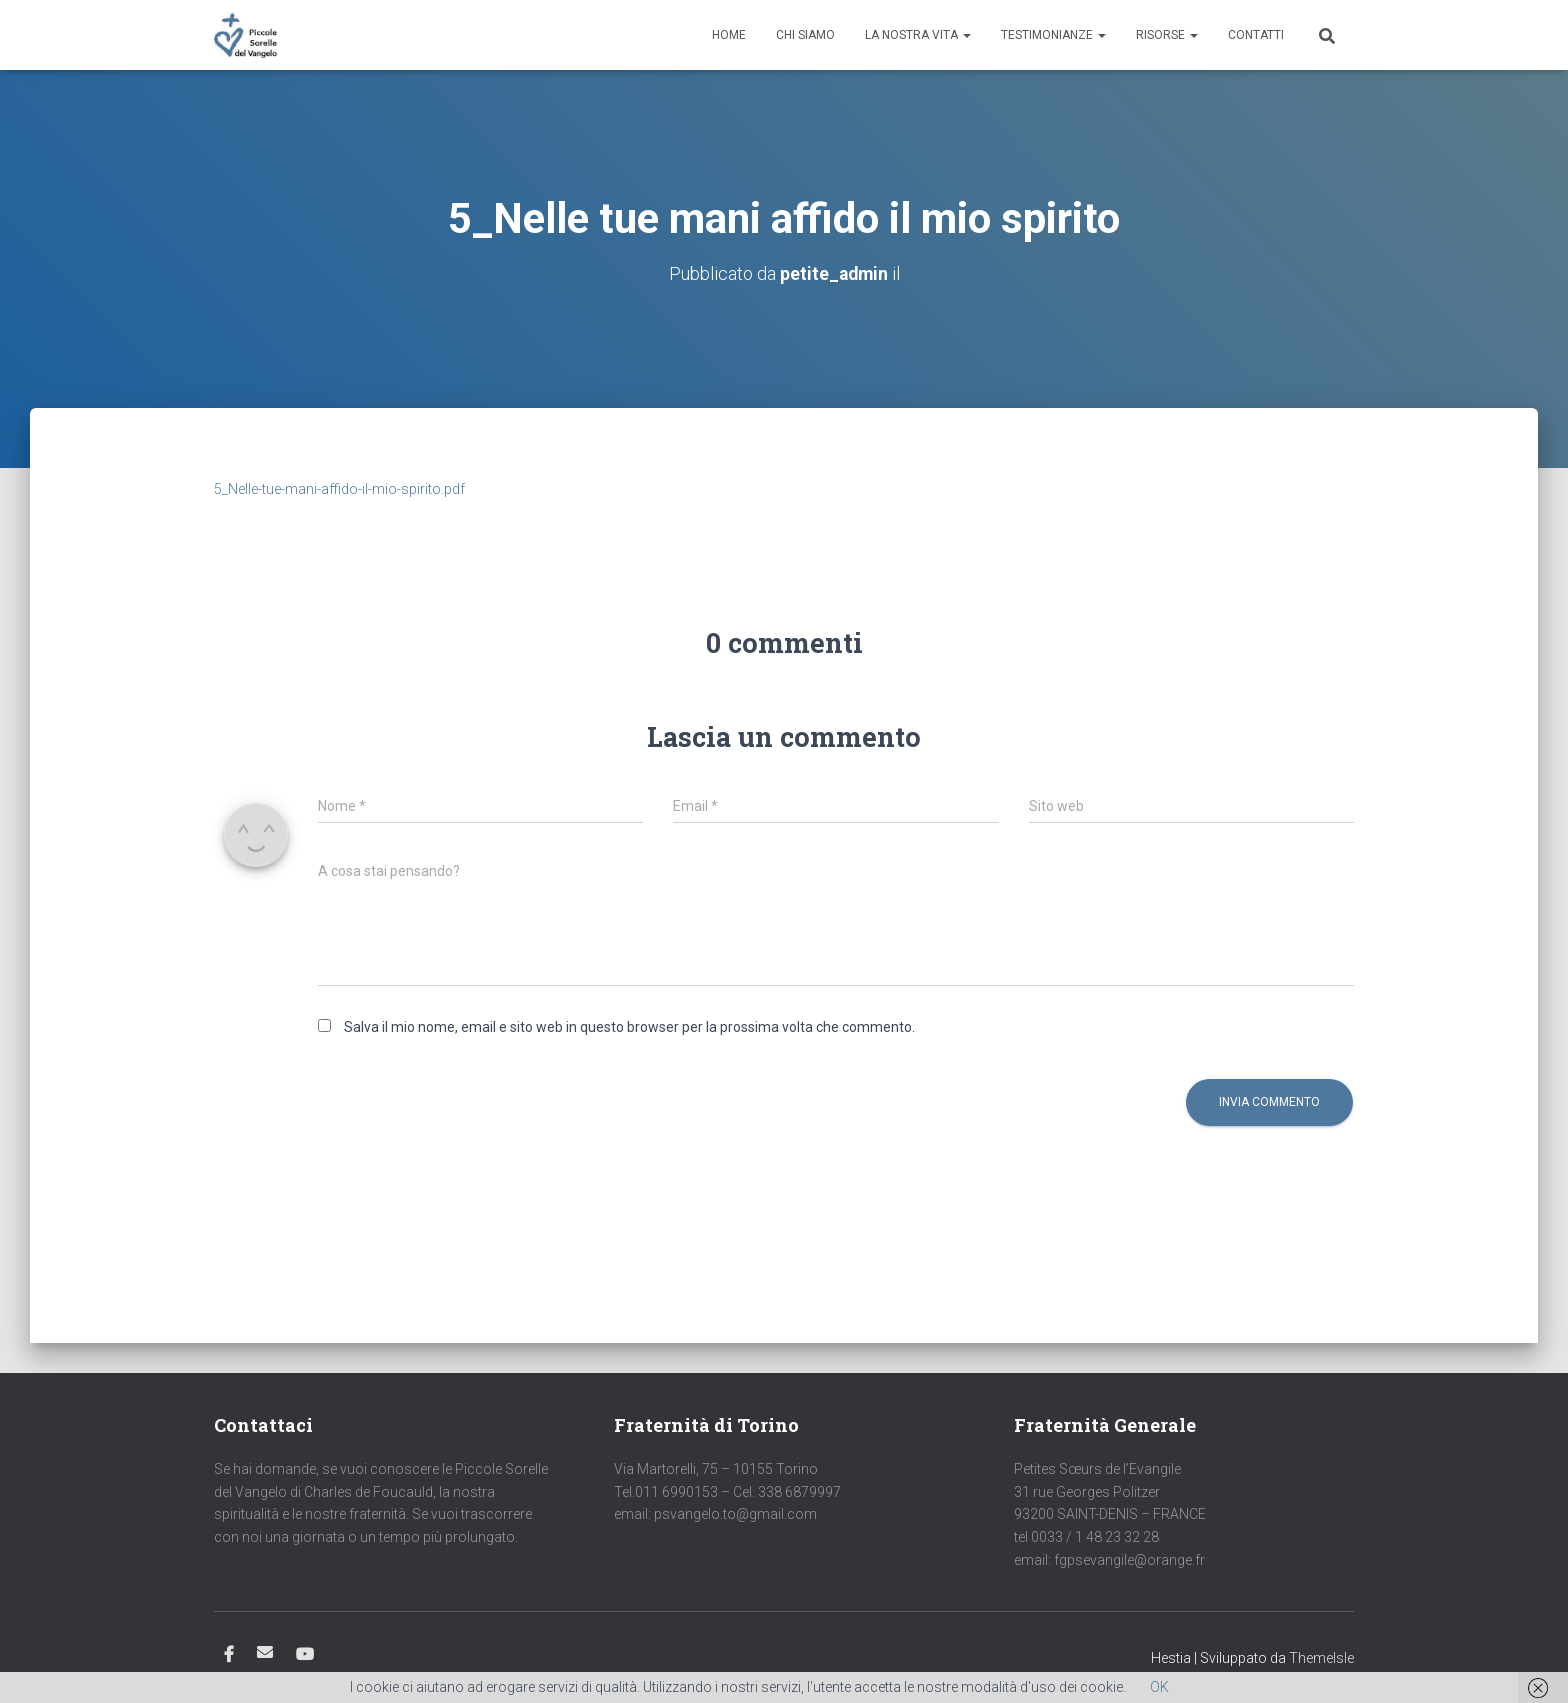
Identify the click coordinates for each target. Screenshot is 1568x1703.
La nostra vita (918, 35)
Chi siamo (805, 35)
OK (1159, 1687)
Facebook (229, 1655)
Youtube (305, 1655)
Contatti (1256, 35)
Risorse (1167, 35)
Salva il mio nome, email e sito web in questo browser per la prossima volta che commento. (629, 1027)
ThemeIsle (1321, 1658)
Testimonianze (1053, 35)
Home (729, 35)
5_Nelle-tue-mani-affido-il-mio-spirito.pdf (339, 489)
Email (265, 1652)
